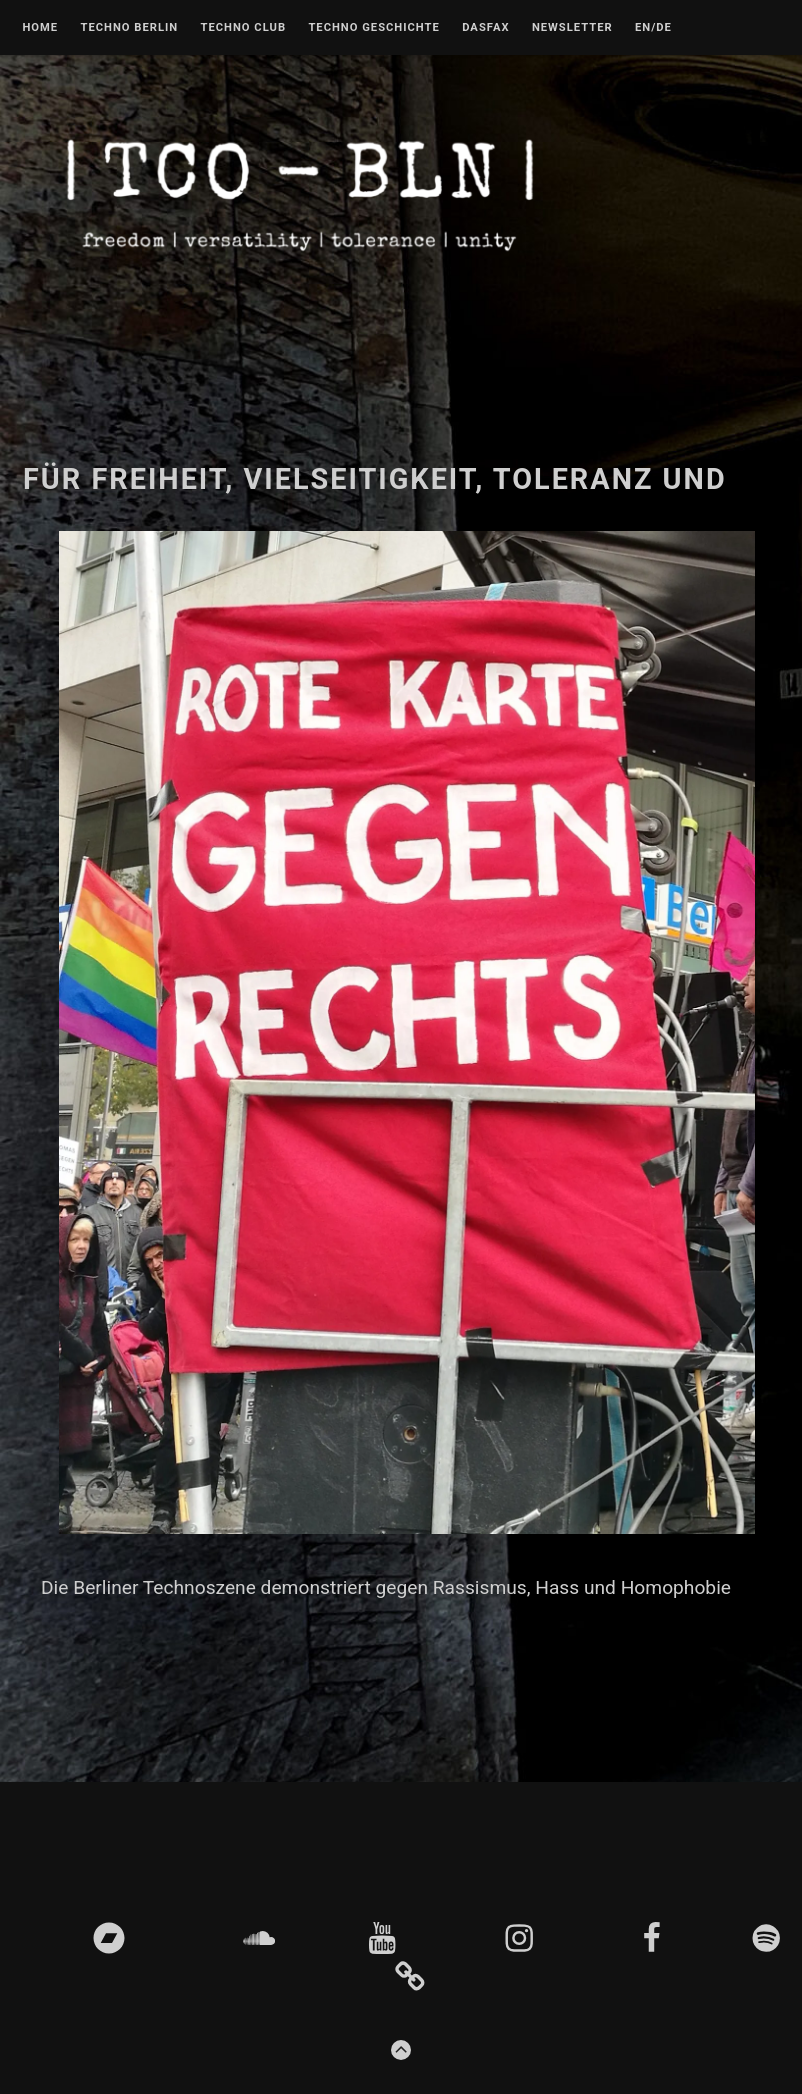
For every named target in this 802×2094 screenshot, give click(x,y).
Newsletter (572, 28)
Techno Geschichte (373, 28)
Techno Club (243, 28)
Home (40, 28)
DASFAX (485, 28)
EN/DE (653, 28)
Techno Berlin (129, 28)
